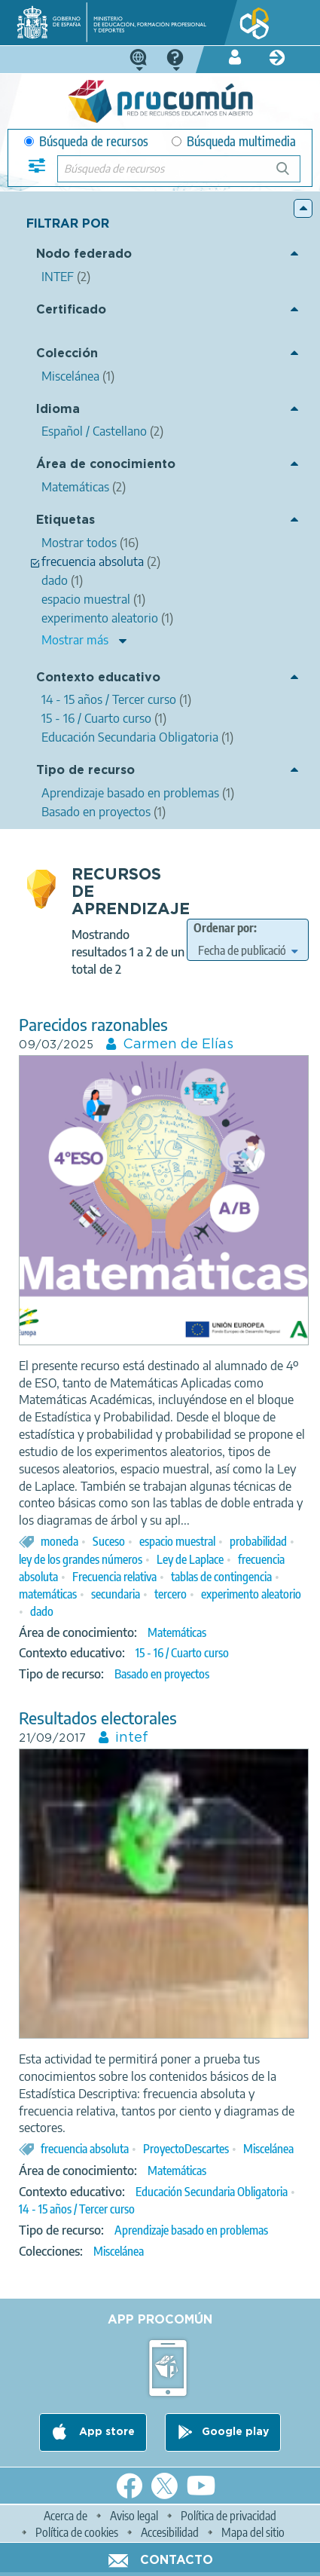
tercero (170, 1594)
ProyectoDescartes (186, 2148)
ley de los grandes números (80, 1559)
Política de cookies (76, 2532)
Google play (235, 2432)
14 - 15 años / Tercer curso (77, 2209)
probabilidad (258, 1541)
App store (105, 2432)
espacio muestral (177, 1541)
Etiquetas (65, 520)
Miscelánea (268, 2148)
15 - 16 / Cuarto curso (182, 1652)
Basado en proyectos (161, 1673)
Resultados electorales (98, 1718)
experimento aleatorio (251, 1594)
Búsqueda (291, 174)
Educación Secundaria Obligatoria (212, 2191)
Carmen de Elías (178, 1045)
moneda (59, 1541)
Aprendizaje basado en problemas (191, 2230)
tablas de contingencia (221, 1576)
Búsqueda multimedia (234, 141)
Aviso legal (134, 2515)
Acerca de (65, 2515)
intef (131, 1738)
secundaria (115, 1594)
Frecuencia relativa (114, 1576)
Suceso (109, 1541)
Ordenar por (224, 927)
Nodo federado (84, 254)
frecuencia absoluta (85, 2148)
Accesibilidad (170, 2532)
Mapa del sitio (253, 2532)
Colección (67, 353)
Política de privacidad (228, 2515)
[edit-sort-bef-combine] (248, 950)
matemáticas (48, 1594)
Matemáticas (177, 1632)
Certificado (71, 310)
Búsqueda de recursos (86, 141)
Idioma (58, 409)
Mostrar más (74, 639)
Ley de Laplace (190, 1559)
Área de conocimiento (105, 464)
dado (41, 1611)
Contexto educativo (98, 678)
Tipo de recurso (85, 770)
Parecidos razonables (93, 1024)
